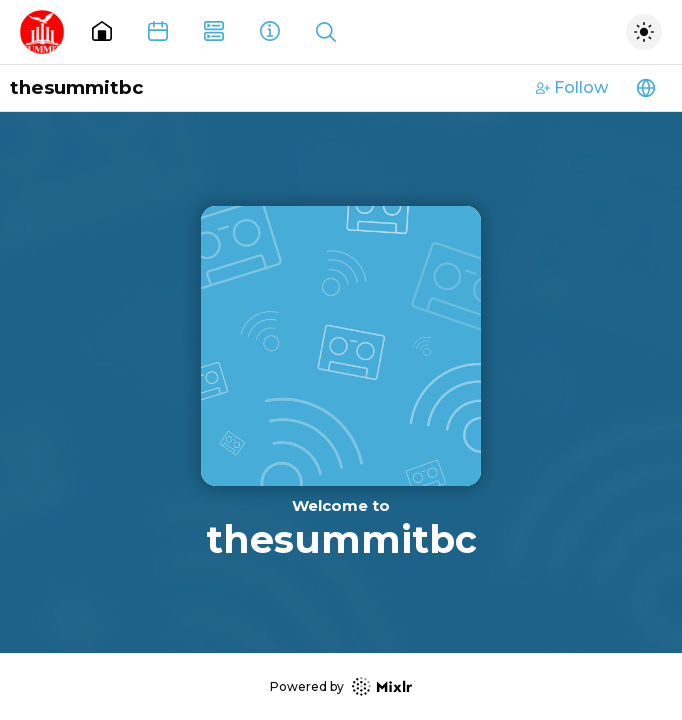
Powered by (341, 686)
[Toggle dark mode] (644, 32)
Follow (572, 87)
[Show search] (326, 32)
